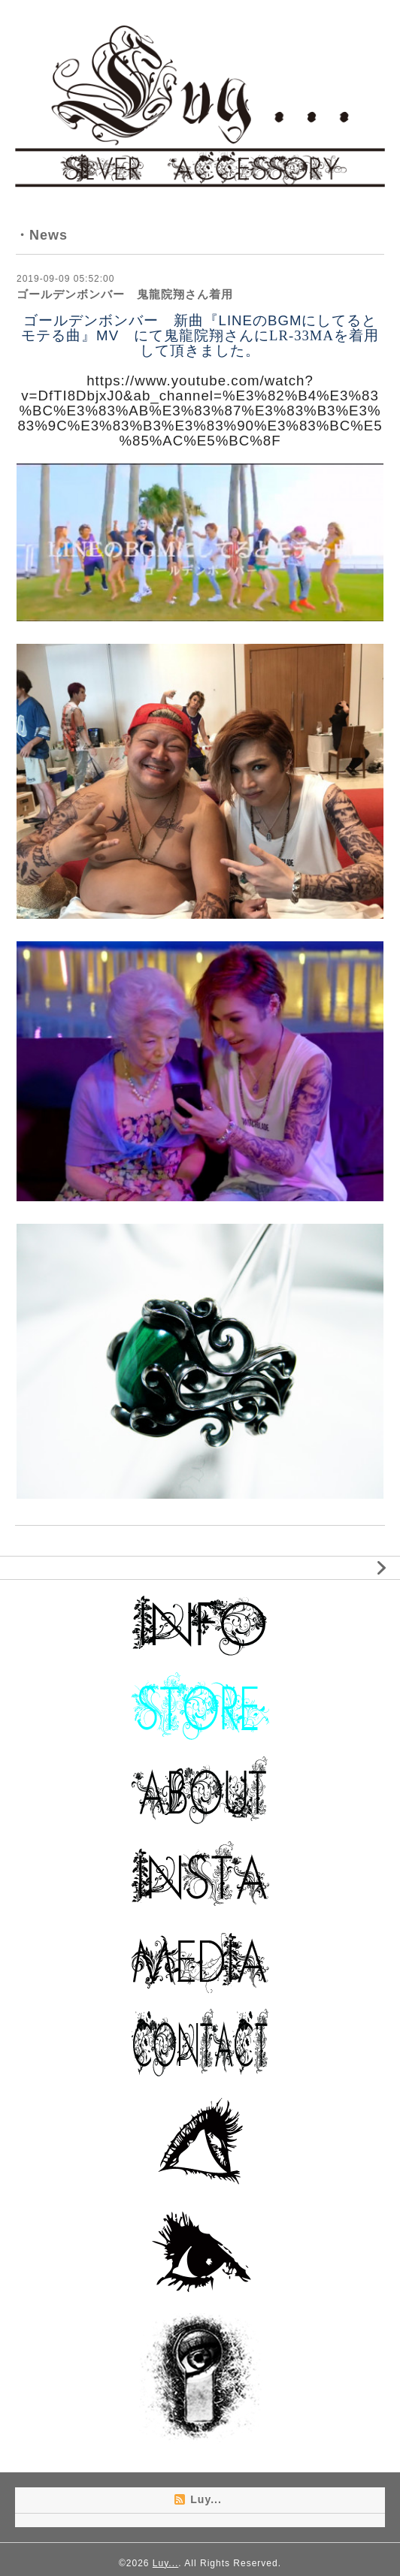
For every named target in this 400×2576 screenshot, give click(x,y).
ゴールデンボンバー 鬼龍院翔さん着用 (125, 294)
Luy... (165, 2563)
